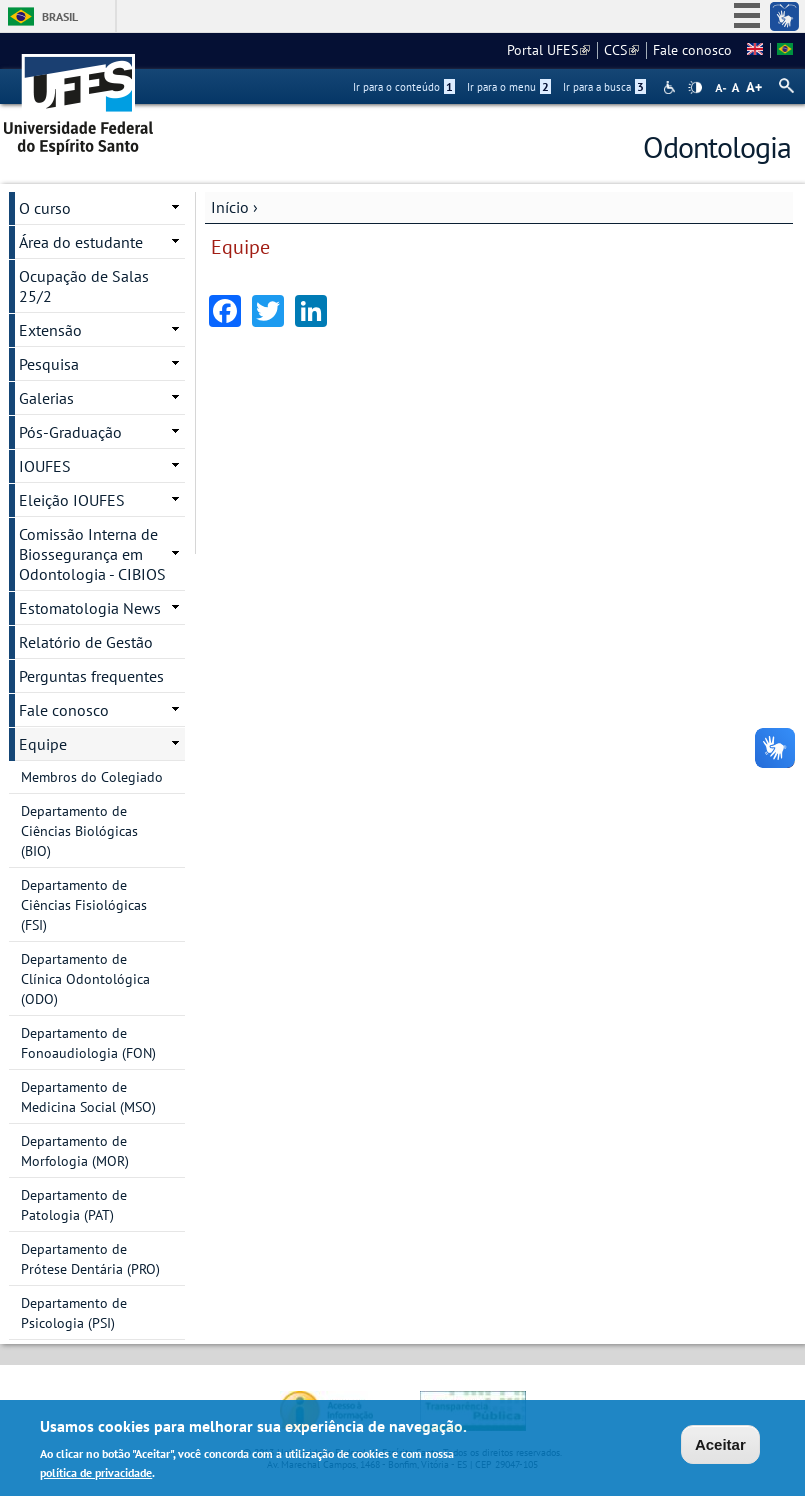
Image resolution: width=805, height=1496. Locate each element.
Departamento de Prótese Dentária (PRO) (90, 1259)
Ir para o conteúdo (404, 87)
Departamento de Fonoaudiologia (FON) (88, 1043)
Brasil (60, 16)
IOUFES (45, 466)
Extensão (50, 330)
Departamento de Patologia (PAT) (74, 1205)
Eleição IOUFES (72, 500)
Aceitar (720, 1446)
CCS (621, 50)
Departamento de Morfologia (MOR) (75, 1151)
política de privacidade (96, 1474)
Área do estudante (81, 242)
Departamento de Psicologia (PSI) (74, 1313)
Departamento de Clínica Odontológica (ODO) (85, 979)
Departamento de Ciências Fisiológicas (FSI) (84, 905)
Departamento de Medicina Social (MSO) (88, 1097)
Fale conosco (692, 50)
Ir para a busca (604, 87)
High (695, 88)
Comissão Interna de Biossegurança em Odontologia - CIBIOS (92, 554)
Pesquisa (49, 364)
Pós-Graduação (70, 432)
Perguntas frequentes (91, 676)
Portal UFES (548, 50)
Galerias (46, 398)
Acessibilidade (671, 87)
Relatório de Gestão (86, 642)
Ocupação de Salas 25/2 (84, 286)
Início (230, 207)
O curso (45, 208)
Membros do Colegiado (92, 777)
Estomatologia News (90, 608)
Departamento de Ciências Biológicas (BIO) (79, 831)
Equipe (43, 744)
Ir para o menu (509, 87)
